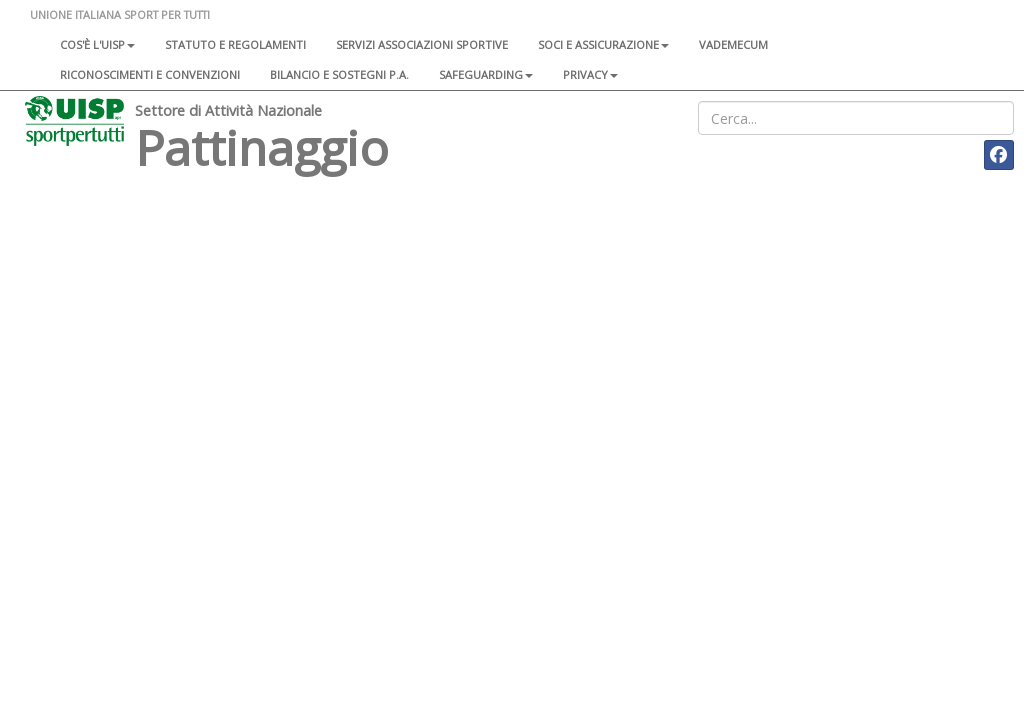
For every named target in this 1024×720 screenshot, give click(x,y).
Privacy (590, 74)
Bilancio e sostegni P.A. (339, 74)
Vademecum (733, 44)
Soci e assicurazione (603, 44)
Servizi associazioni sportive (422, 44)
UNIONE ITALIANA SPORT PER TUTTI (120, 14)
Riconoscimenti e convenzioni (150, 74)
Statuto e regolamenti (235, 44)
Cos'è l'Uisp (97, 44)
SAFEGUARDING (486, 74)
